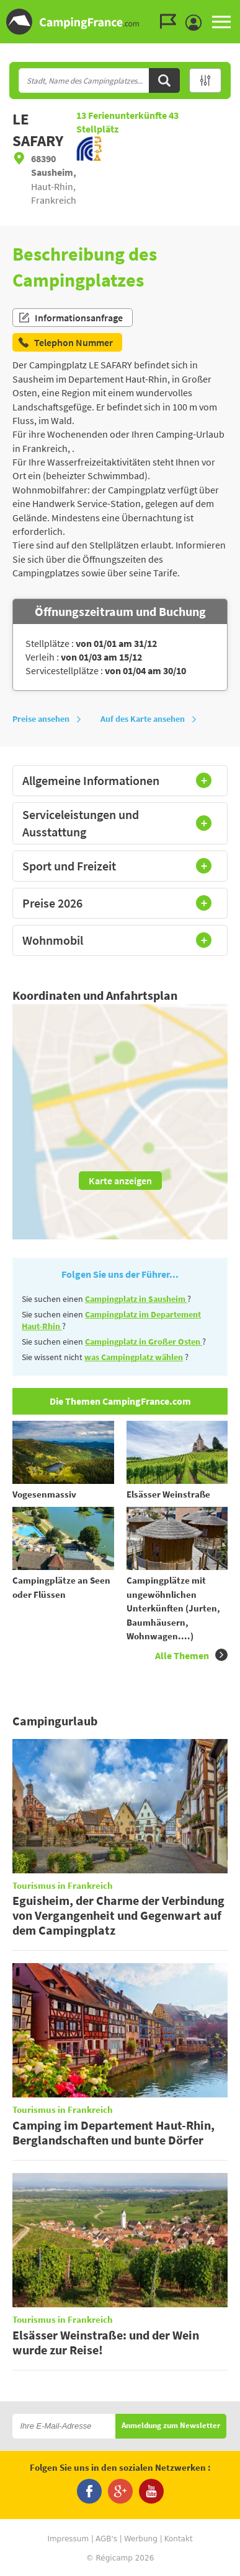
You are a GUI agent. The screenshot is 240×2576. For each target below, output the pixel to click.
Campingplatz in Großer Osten (143, 1341)
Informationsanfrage (70, 317)
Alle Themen (191, 1655)
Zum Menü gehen (224, 10)
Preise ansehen (47, 718)
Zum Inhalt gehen (231, 10)
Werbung (141, 2539)
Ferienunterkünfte (122, 115)
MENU (221, 21)
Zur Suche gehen (237, 10)
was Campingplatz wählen (133, 1357)
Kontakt (178, 2539)
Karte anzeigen (120, 1180)
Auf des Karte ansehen (148, 718)
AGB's (106, 2539)
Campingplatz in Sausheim (136, 1298)
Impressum (68, 2539)
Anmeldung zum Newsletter (171, 2426)
